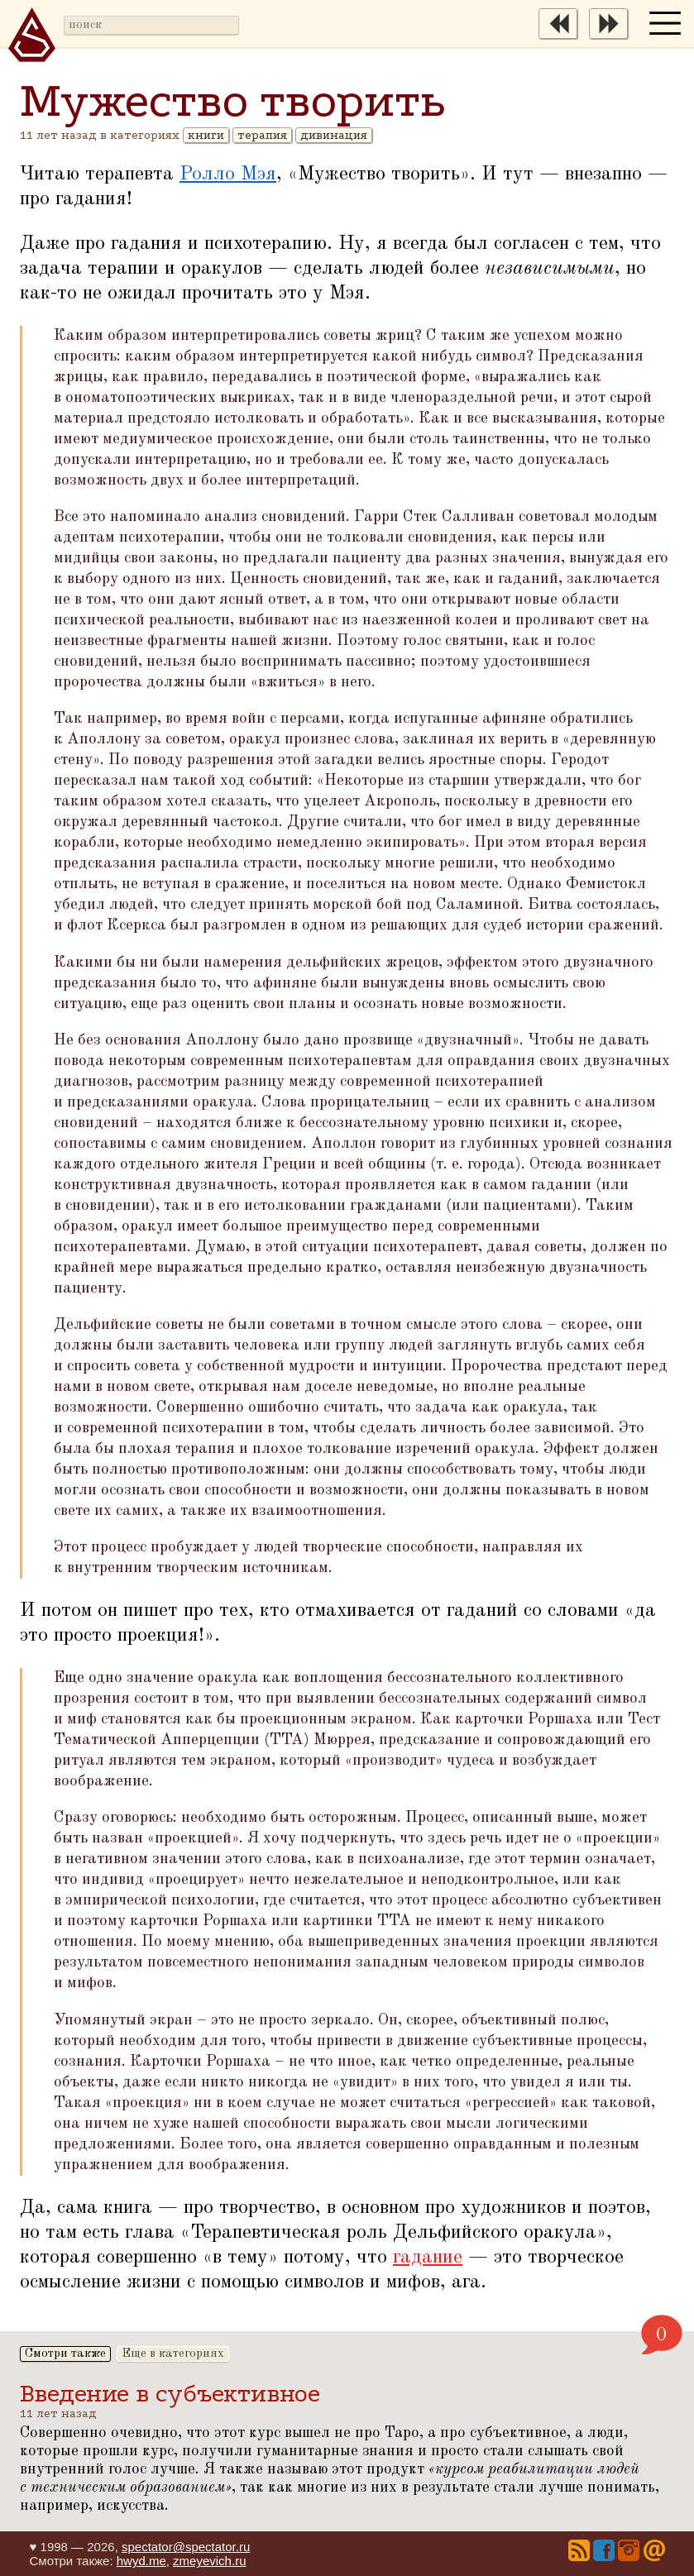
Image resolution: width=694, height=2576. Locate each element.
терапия (262, 135)
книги (206, 135)
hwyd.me (141, 2561)
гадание (427, 2258)
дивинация (333, 135)
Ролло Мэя (227, 174)
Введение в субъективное (170, 2393)
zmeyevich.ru (209, 2561)
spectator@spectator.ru (186, 2547)
